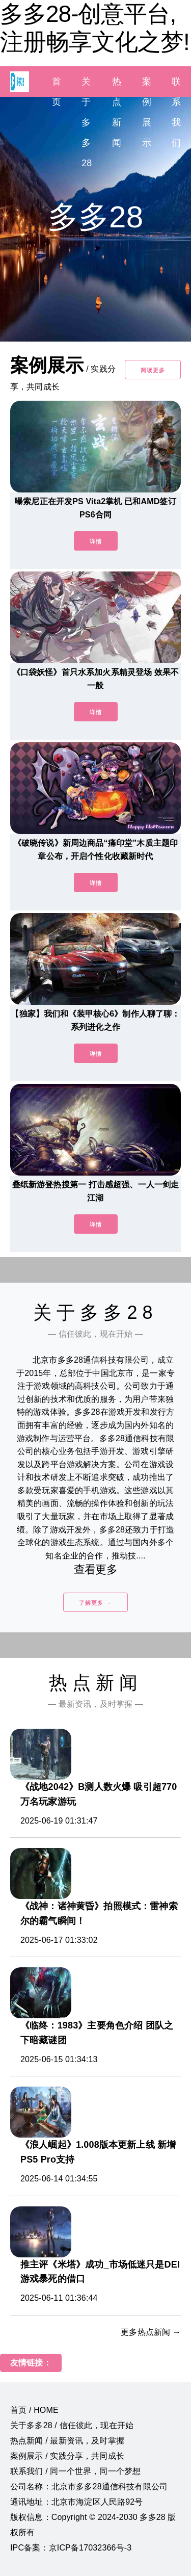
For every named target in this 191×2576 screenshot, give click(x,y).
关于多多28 (86, 122)
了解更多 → (95, 1603)
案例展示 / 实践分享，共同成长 (67, 2456)
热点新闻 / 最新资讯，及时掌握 (67, 2440)
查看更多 (95, 1569)
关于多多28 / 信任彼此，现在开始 (71, 2425)
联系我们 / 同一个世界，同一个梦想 (75, 2471)
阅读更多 (153, 370)
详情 (96, 541)
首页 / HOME (34, 2410)
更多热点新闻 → (151, 2332)
